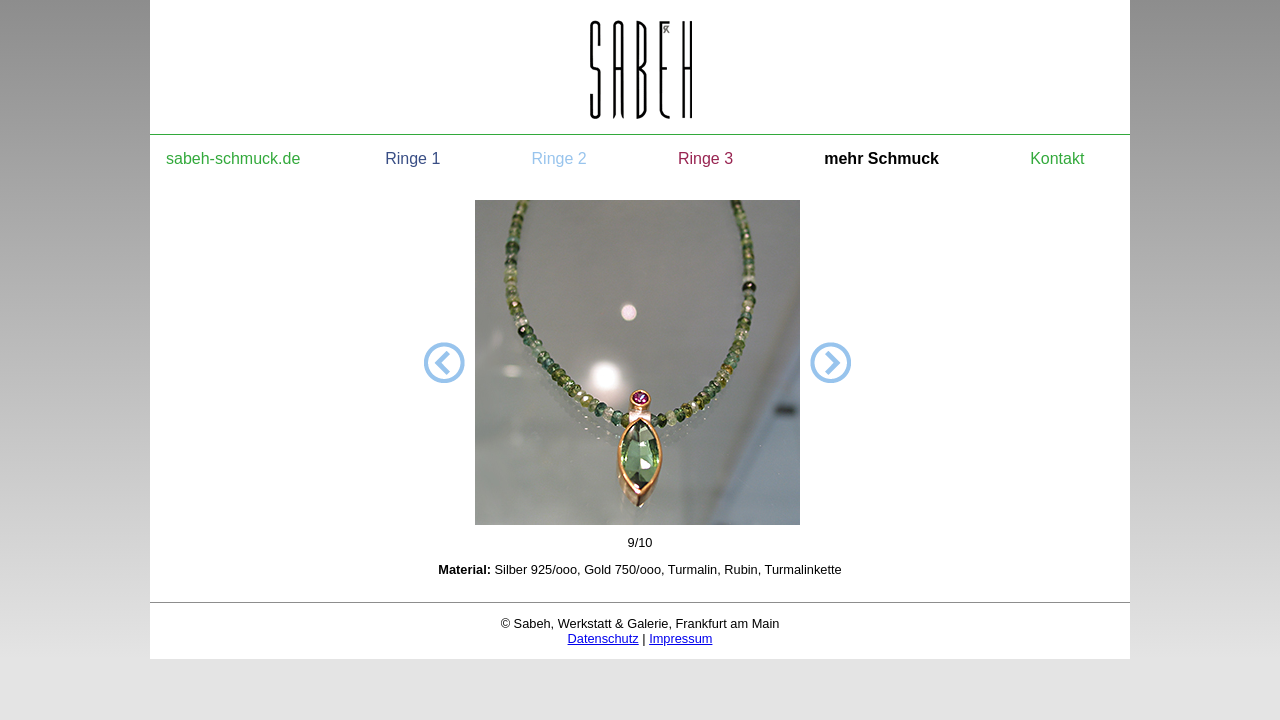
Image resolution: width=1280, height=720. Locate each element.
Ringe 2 (559, 158)
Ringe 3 (705, 158)
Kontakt (1057, 158)
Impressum (680, 638)
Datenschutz (603, 638)
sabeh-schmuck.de (233, 158)
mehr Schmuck (881, 158)
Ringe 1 (412, 158)
